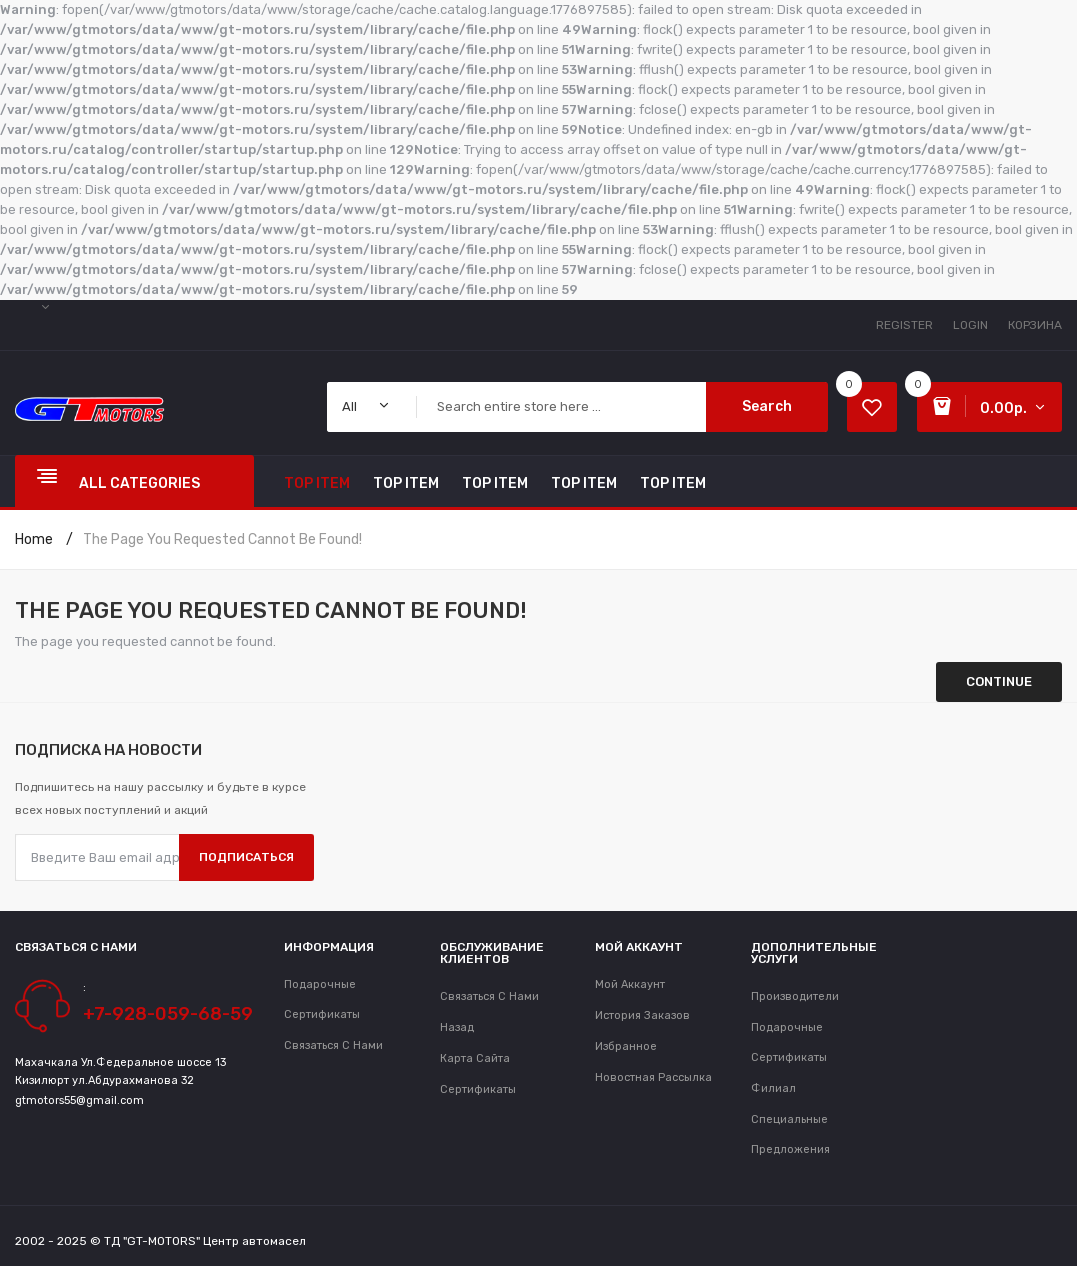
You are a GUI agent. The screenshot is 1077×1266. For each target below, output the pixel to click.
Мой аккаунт (630, 984)
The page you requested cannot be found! (222, 539)
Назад (457, 1027)
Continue (999, 681)
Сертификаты (478, 1089)
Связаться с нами (333, 1045)
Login (970, 325)
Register (904, 325)
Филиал (773, 1088)
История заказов (642, 1015)
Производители (795, 996)
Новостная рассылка (653, 1077)
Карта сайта (475, 1058)
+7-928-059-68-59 (168, 1014)
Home (34, 539)
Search (767, 406)
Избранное (626, 1046)
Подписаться (246, 857)
